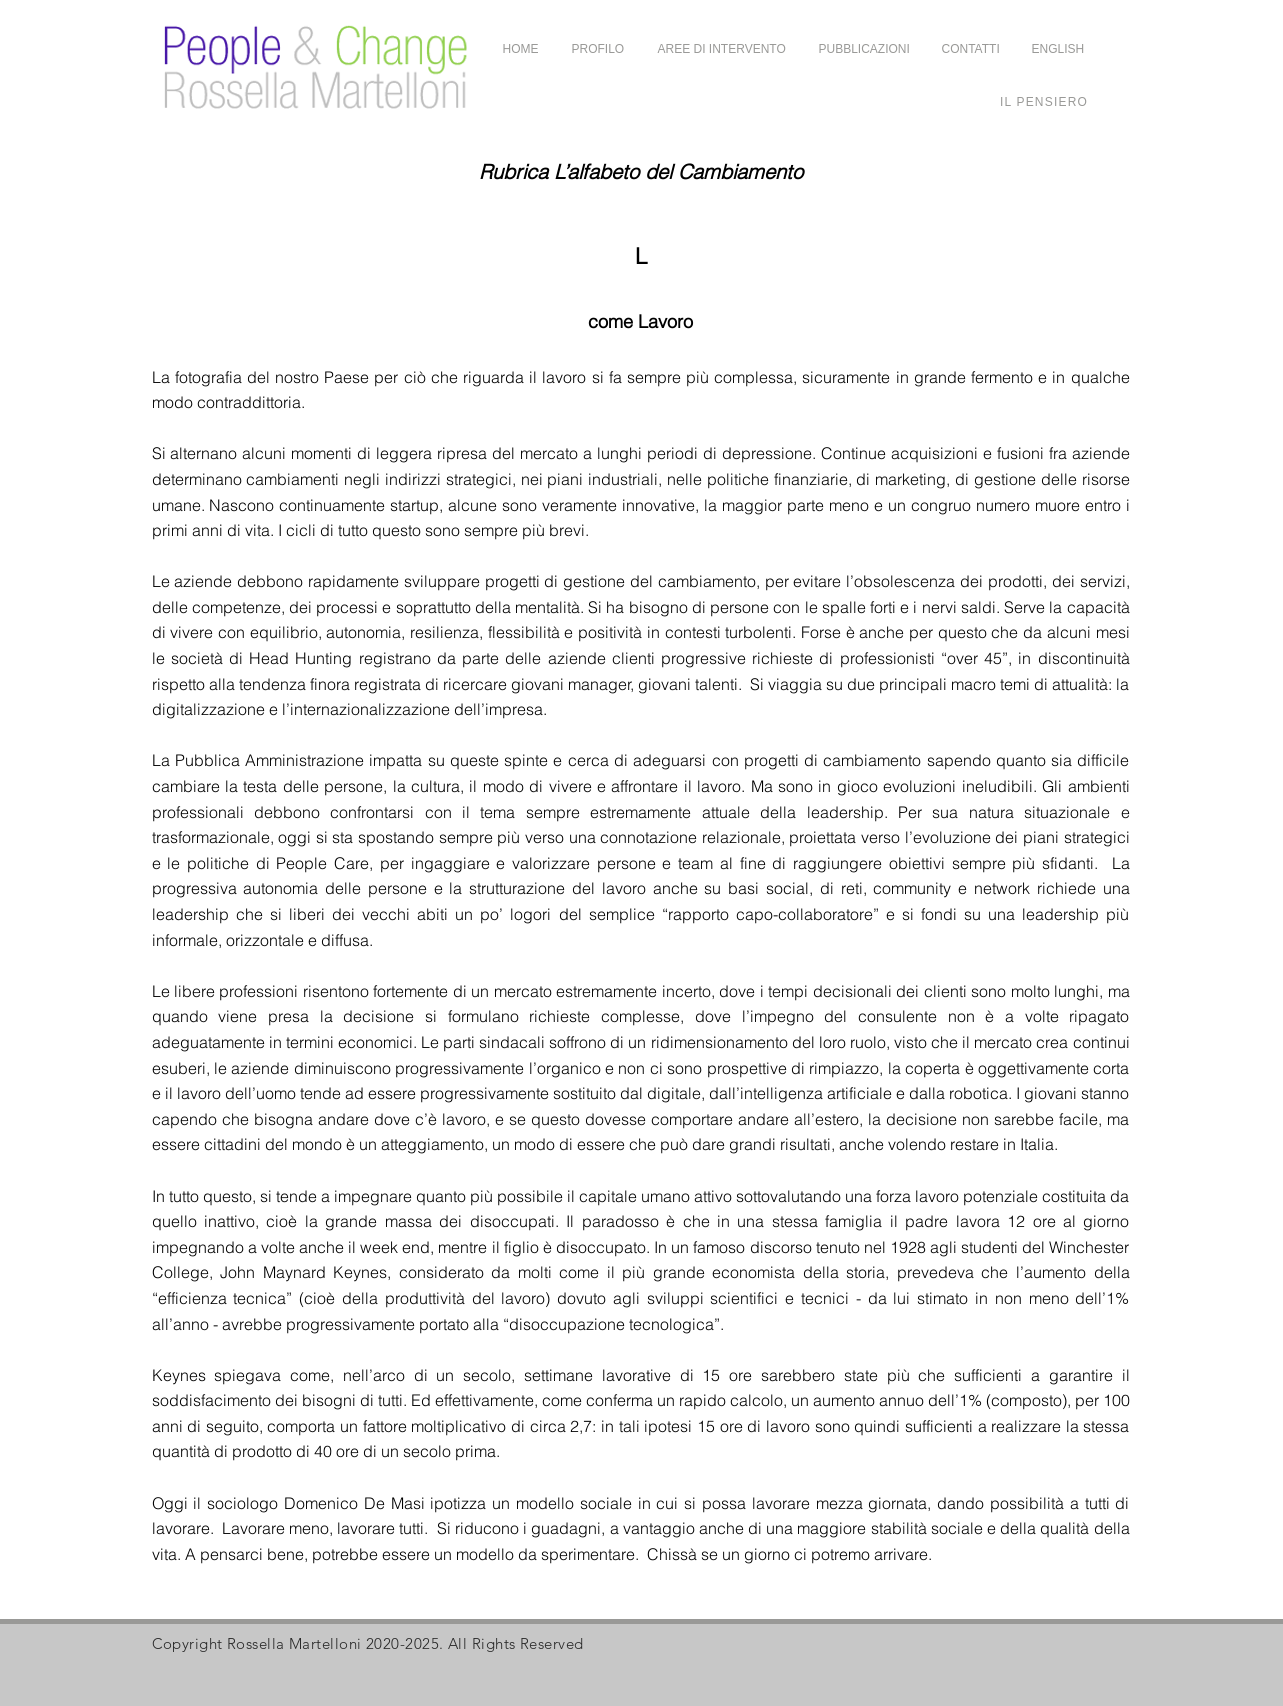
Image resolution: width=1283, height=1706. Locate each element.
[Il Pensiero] (1044, 101)
